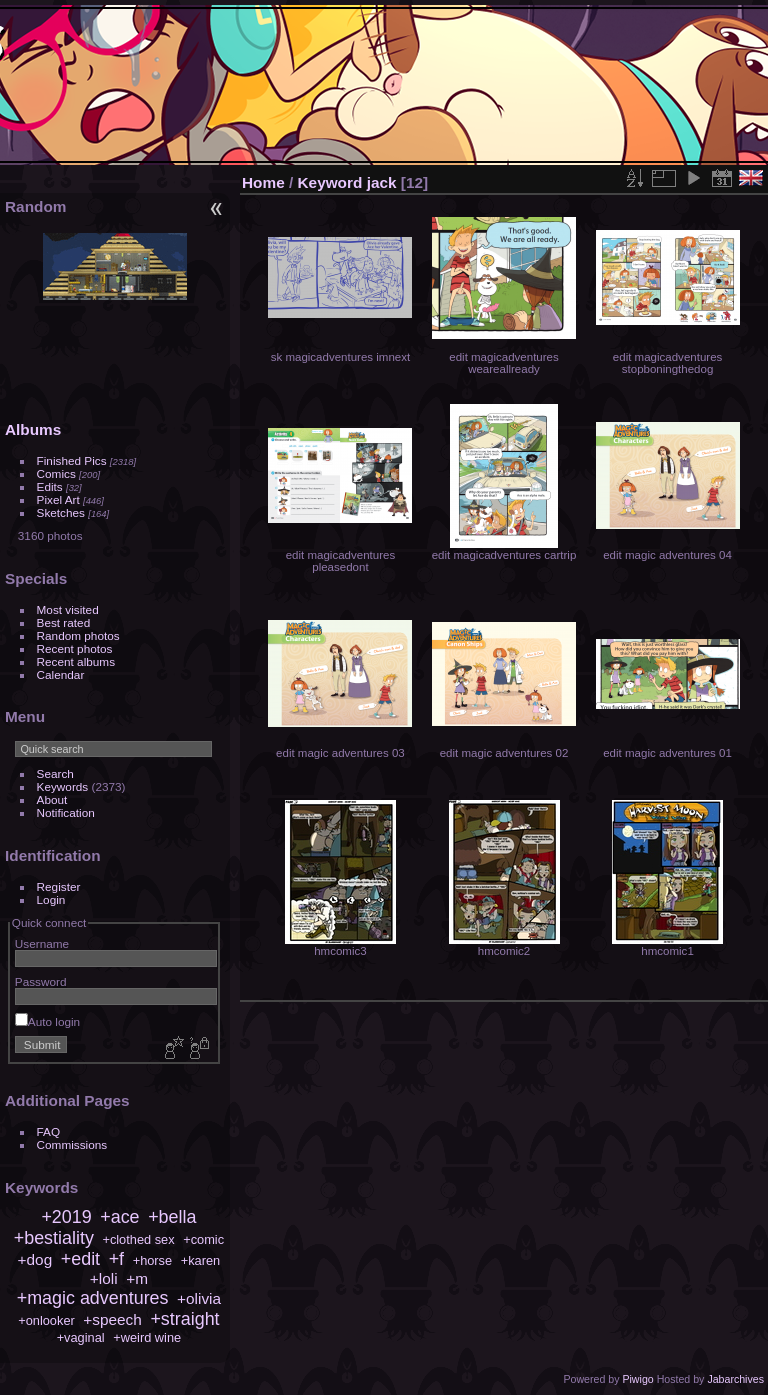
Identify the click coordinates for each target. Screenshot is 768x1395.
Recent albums (76, 661)
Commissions (72, 1144)
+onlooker (46, 1320)
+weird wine (147, 1337)
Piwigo (637, 1379)
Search (55, 773)
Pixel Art (58, 499)
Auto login (47, 1021)
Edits (50, 486)
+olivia (199, 1298)
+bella (172, 1217)
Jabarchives (735, 1379)
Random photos (78, 635)
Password (41, 981)
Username (42, 943)
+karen (200, 1260)
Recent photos (75, 648)
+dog (35, 1259)
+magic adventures (93, 1298)
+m (137, 1278)
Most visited (68, 609)
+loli (104, 1278)
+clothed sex (138, 1239)
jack (382, 182)
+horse (152, 1260)
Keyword (330, 182)
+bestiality (54, 1238)
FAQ (49, 1131)
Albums (33, 429)
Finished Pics (72, 460)
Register (59, 886)
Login (51, 899)
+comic (203, 1239)
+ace (119, 1217)
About (52, 799)
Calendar (61, 674)
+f (116, 1259)
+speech (112, 1319)
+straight (184, 1319)
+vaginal (81, 1337)
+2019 (66, 1217)
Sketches (61, 512)
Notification (66, 812)
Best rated (64, 622)
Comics (56, 473)
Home (263, 182)
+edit (80, 1259)
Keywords (63, 786)
